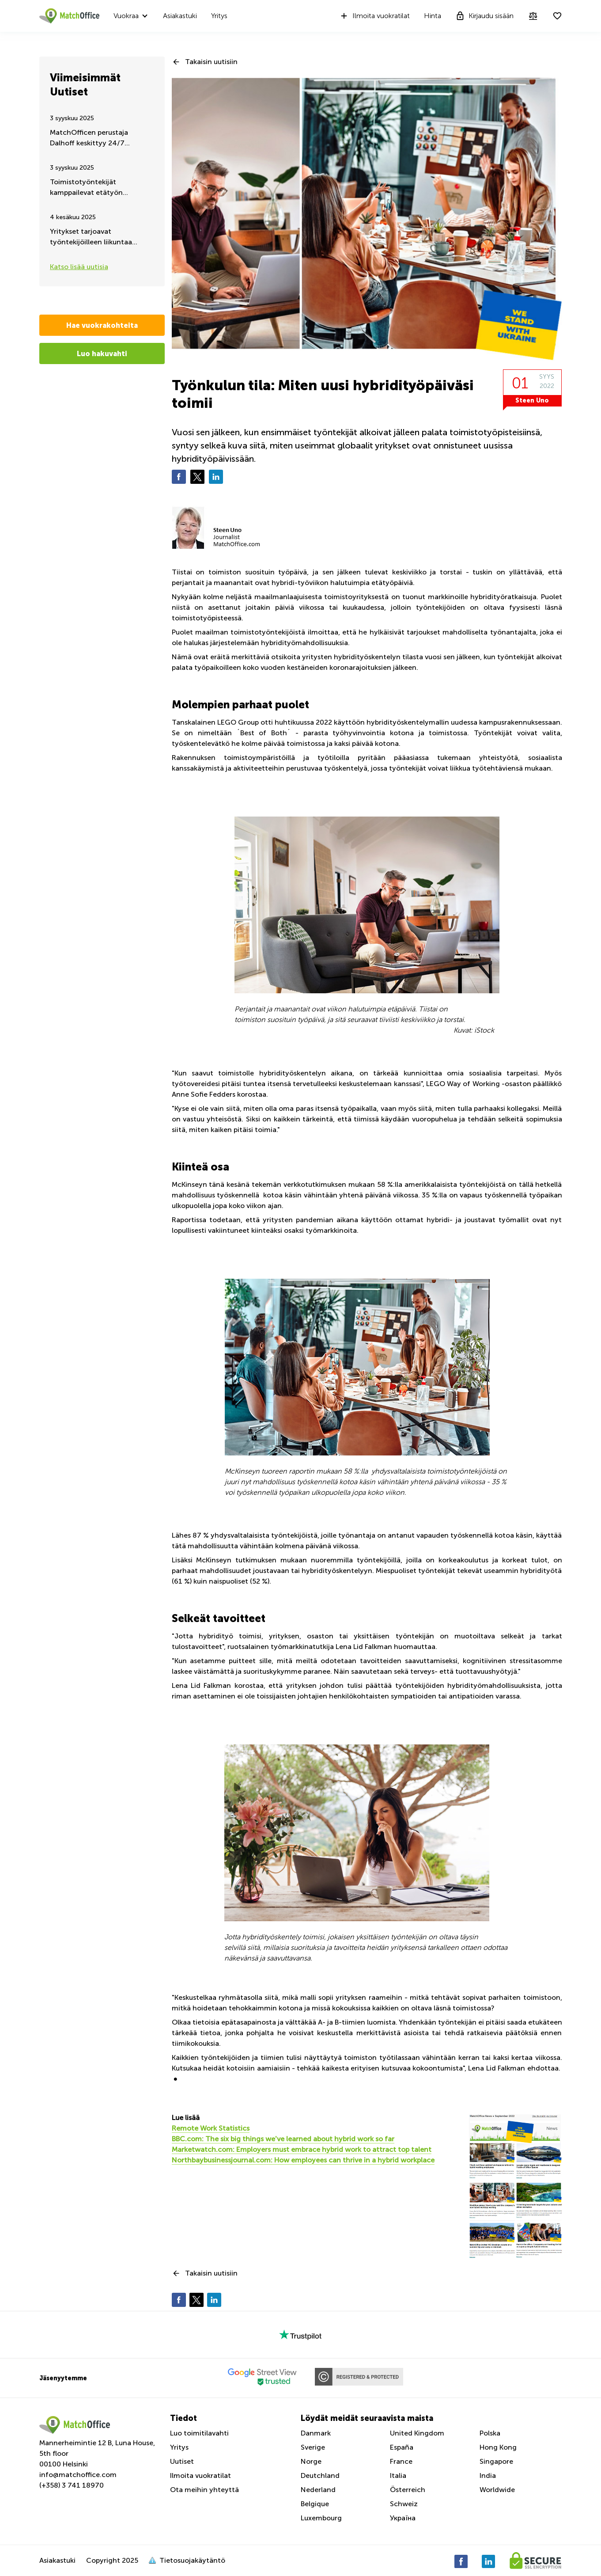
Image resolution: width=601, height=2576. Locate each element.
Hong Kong (498, 2447)
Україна (403, 2518)
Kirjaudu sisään (484, 16)
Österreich (407, 2489)
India (488, 2475)
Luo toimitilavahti (199, 2433)
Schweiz (404, 2504)
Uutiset (182, 2461)
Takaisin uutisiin (211, 61)
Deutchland (320, 2475)
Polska (490, 2433)
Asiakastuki (180, 15)
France (401, 2461)
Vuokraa (126, 15)
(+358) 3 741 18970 (71, 2485)
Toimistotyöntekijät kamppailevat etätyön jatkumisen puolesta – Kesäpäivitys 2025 (86, 188)
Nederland (318, 2489)
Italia (398, 2475)
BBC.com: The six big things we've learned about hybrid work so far (283, 2139)
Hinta (432, 15)
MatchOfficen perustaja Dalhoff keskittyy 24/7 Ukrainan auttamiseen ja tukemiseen (90, 138)
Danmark (316, 2433)
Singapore (496, 2461)
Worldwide (497, 2489)
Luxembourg (321, 2518)
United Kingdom (417, 2433)
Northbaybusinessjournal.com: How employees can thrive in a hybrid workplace (303, 2160)
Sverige (313, 2447)
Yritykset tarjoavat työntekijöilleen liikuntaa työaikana (91, 237)
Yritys (219, 15)
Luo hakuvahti (102, 353)
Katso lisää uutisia (79, 266)
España (401, 2447)
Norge (311, 2461)
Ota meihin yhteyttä (204, 2489)
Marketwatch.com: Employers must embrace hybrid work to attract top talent (301, 2149)
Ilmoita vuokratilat (374, 16)
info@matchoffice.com (78, 2474)
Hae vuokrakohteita (102, 325)
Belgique (315, 2504)
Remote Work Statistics (210, 2128)
